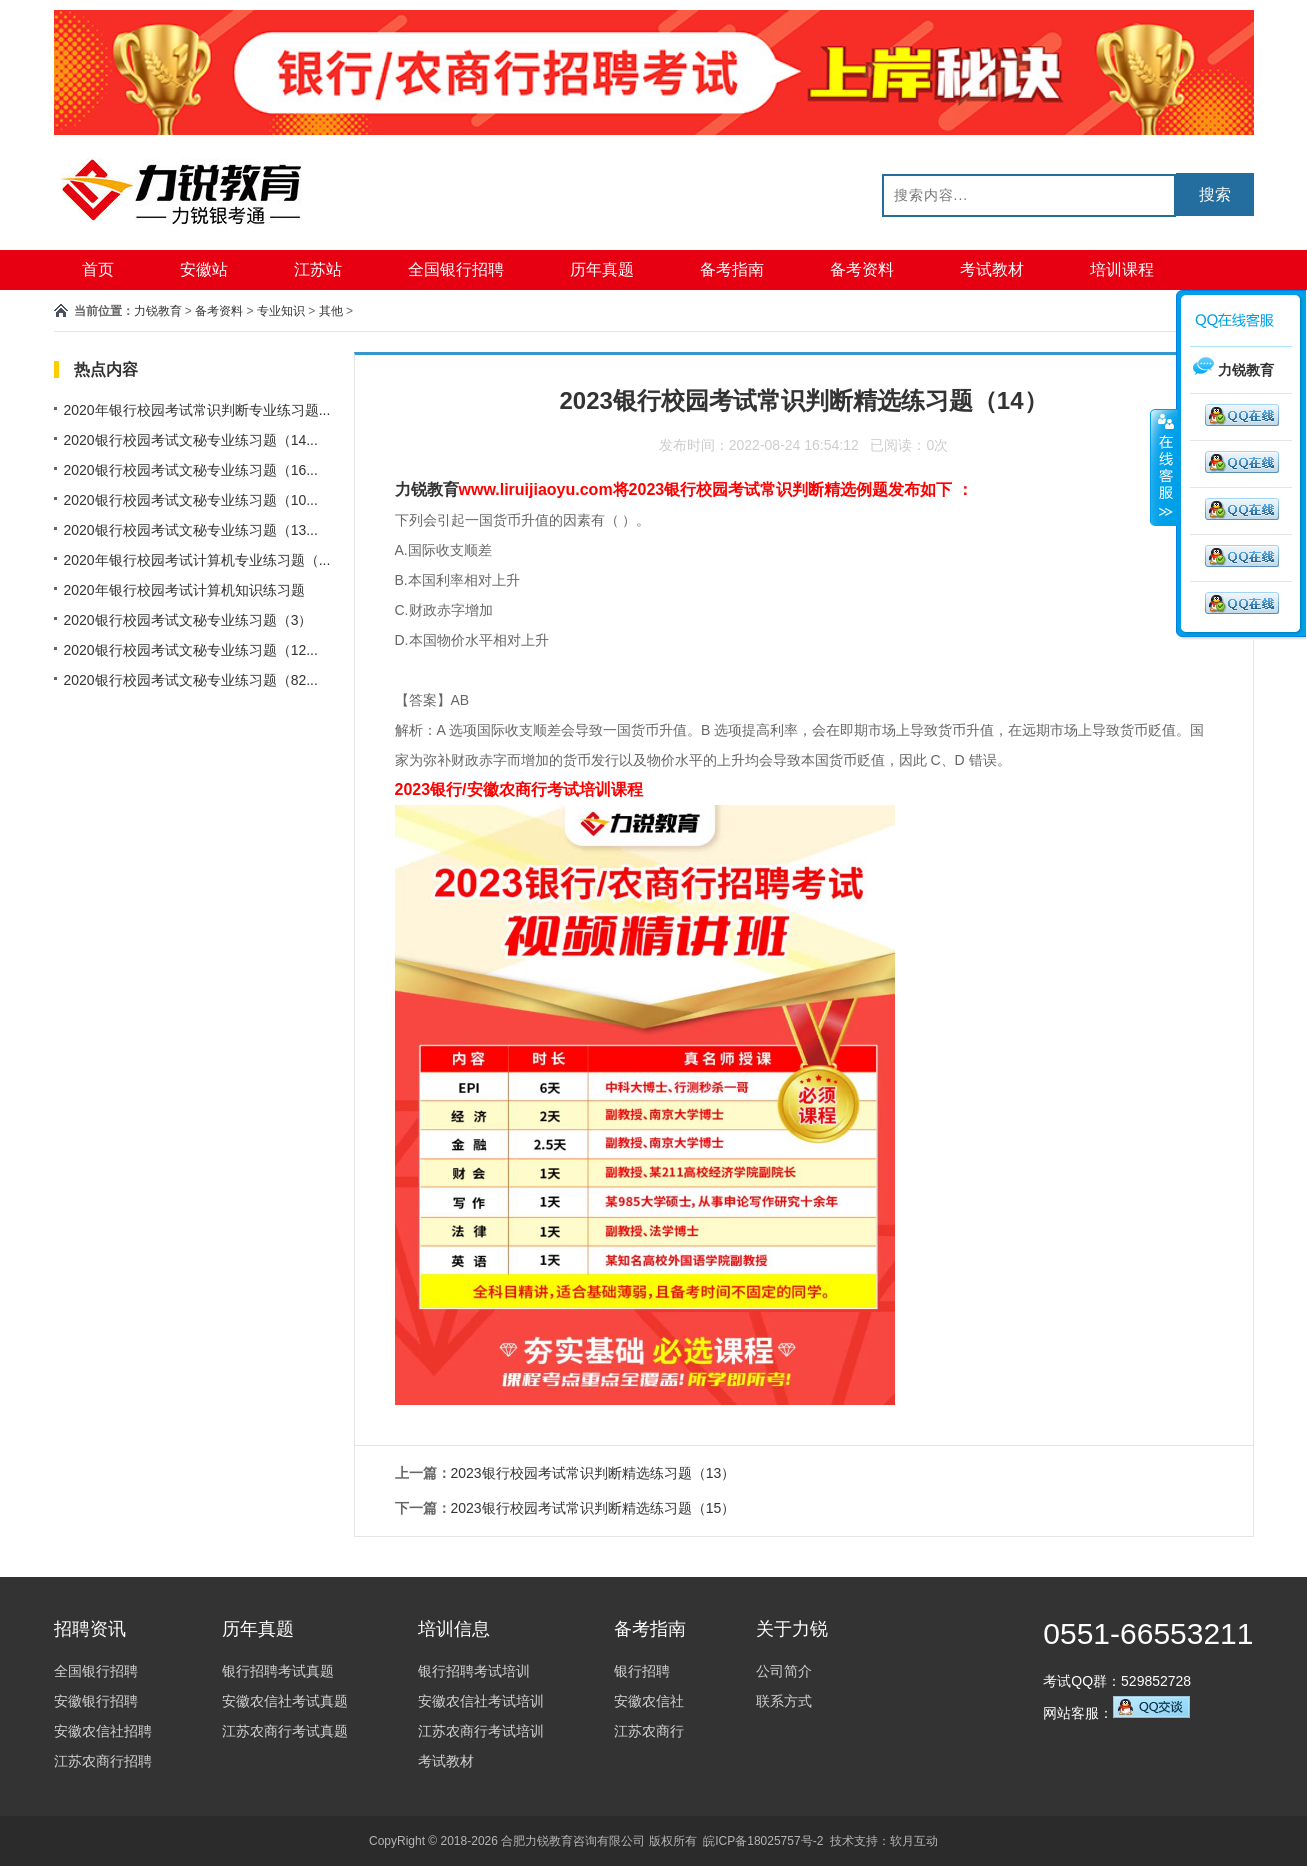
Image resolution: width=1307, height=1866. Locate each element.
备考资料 (862, 269)
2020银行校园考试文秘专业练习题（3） (188, 620)
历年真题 (602, 269)
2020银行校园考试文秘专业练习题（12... (191, 650)
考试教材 (992, 269)
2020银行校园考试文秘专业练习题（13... (191, 530)
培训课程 (1122, 269)
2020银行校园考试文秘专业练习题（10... (191, 500)
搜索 (1215, 194)
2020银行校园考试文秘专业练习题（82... (191, 680)
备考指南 (732, 269)
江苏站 (318, 269)
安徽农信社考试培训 (481, 1701)
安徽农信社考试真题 (285, 1701)
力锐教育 (158, 311)
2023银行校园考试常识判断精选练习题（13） (593, 1473)
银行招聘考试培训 (474, 1671)
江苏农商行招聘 (103, 1761)
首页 (98, 269)
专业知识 (281, 311)
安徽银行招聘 (96, 1701)
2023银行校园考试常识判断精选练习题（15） (593, 1508)
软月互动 (914, 1841)
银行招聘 (642, 1671)
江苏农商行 (649, 1731)
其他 (331, 311)
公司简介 (784, 1671)
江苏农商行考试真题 (285, 1731)
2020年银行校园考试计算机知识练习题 (184, 590)
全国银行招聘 (456, 269)
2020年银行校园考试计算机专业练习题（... (197, 560)
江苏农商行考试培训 (481, 1731)
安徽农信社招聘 (103, 1731)
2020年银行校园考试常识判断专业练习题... (197, 410)
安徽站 (204, 269)
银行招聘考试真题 (278, 1671)
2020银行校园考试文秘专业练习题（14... (191, 440)
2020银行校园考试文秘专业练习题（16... (191, 470)
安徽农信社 (649, 1701)
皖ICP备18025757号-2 (763, 1841)
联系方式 (784, 1701)
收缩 (1164, 467)
